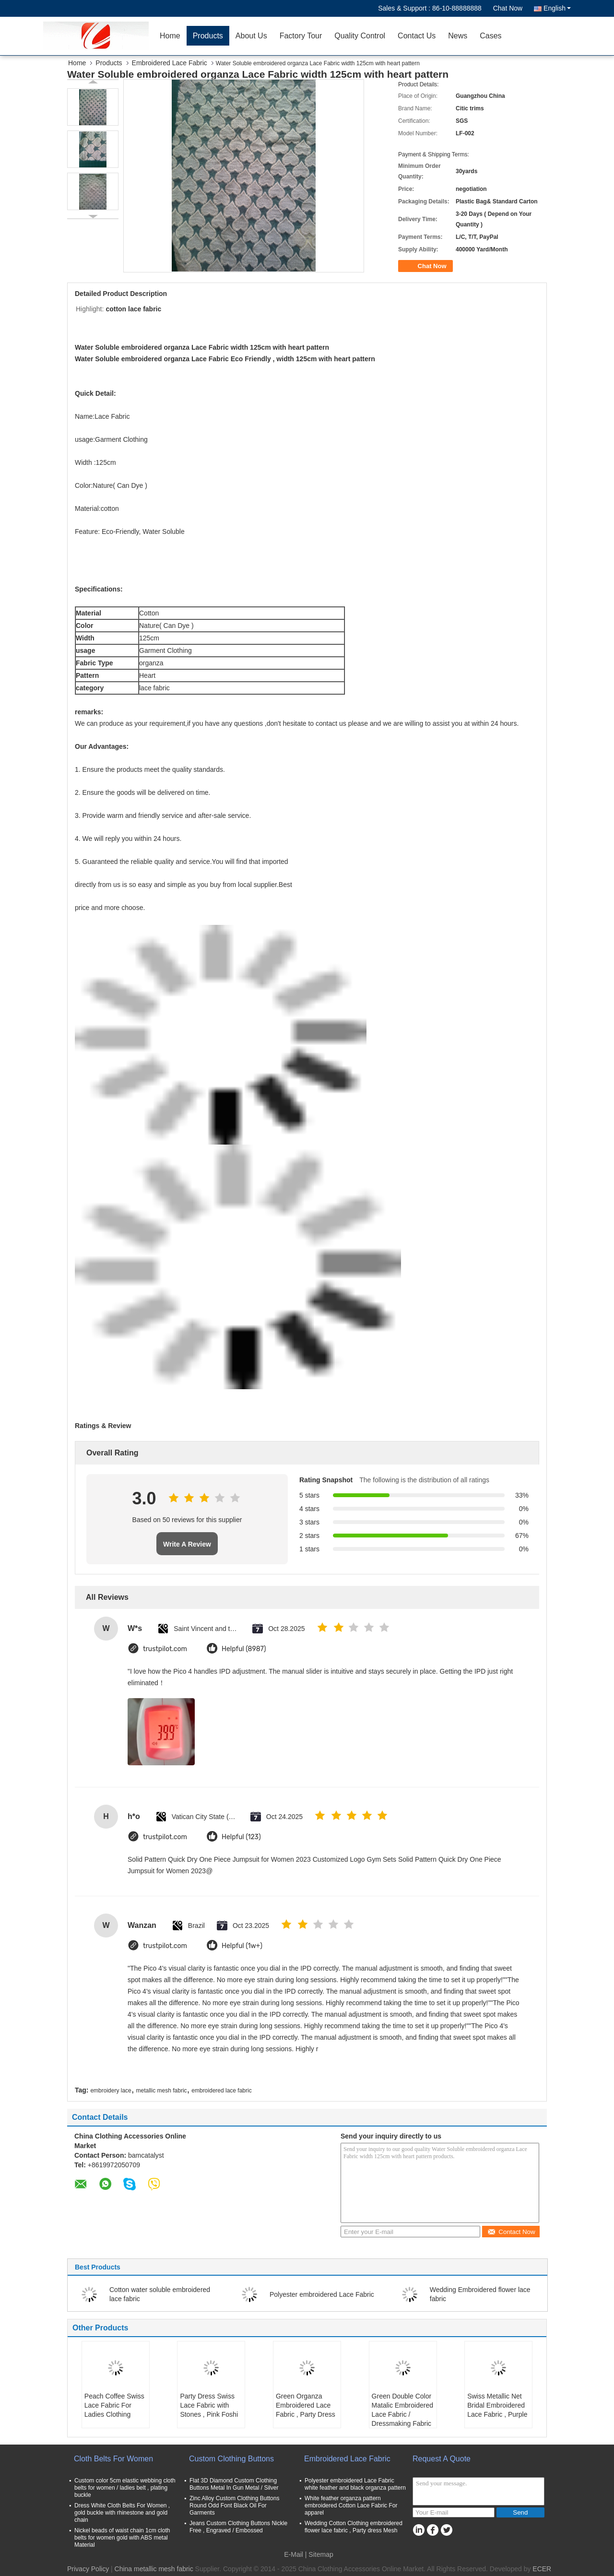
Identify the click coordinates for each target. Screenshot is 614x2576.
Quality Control (359, 36)
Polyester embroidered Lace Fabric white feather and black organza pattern (355, 2484)
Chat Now (507, 8)
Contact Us (417, 36)
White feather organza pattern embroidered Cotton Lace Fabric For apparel (351, 2505)
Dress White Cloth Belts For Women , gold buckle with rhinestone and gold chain (122, 2512)
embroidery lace (110, 2090)
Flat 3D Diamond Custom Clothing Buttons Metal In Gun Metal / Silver (233, 2484)
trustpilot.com (165, 1649)
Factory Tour (301, 36)
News (457, 36)
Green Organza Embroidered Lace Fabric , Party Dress (305, 2405)
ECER (541, 2569)
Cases (490, 36)
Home (170, 36)
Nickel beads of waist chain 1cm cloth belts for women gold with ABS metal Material (122, 2537)
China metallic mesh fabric (154, 2569)
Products (208, 36)
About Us (251, 36)
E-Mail (293, 2554)
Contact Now (511, 2231)
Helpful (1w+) (242, 1946)
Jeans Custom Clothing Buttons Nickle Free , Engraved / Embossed (238, 2527)
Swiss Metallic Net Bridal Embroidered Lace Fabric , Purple (497, 2405)
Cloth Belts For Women (113, 2459)
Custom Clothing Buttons (231, 2459)
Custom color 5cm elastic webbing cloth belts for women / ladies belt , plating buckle (125, 2487)
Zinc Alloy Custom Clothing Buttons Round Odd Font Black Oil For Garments (234, 2505)
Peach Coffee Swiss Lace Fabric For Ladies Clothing (114, 2405)
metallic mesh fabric (161, 2090)
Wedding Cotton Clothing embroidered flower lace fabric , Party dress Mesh (353, 2527)
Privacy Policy (88, 2569)
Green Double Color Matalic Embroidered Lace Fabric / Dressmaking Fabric (402, 2409)
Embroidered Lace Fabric (169, 63)
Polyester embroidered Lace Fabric (322, 2294)
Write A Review (187, 1544)
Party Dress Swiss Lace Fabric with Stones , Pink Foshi (209, 2405)
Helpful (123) (241, 1837)
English (557, 8)
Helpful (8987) (244, 1649)
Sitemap (320, 2554)
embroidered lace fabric (221, 2090)
